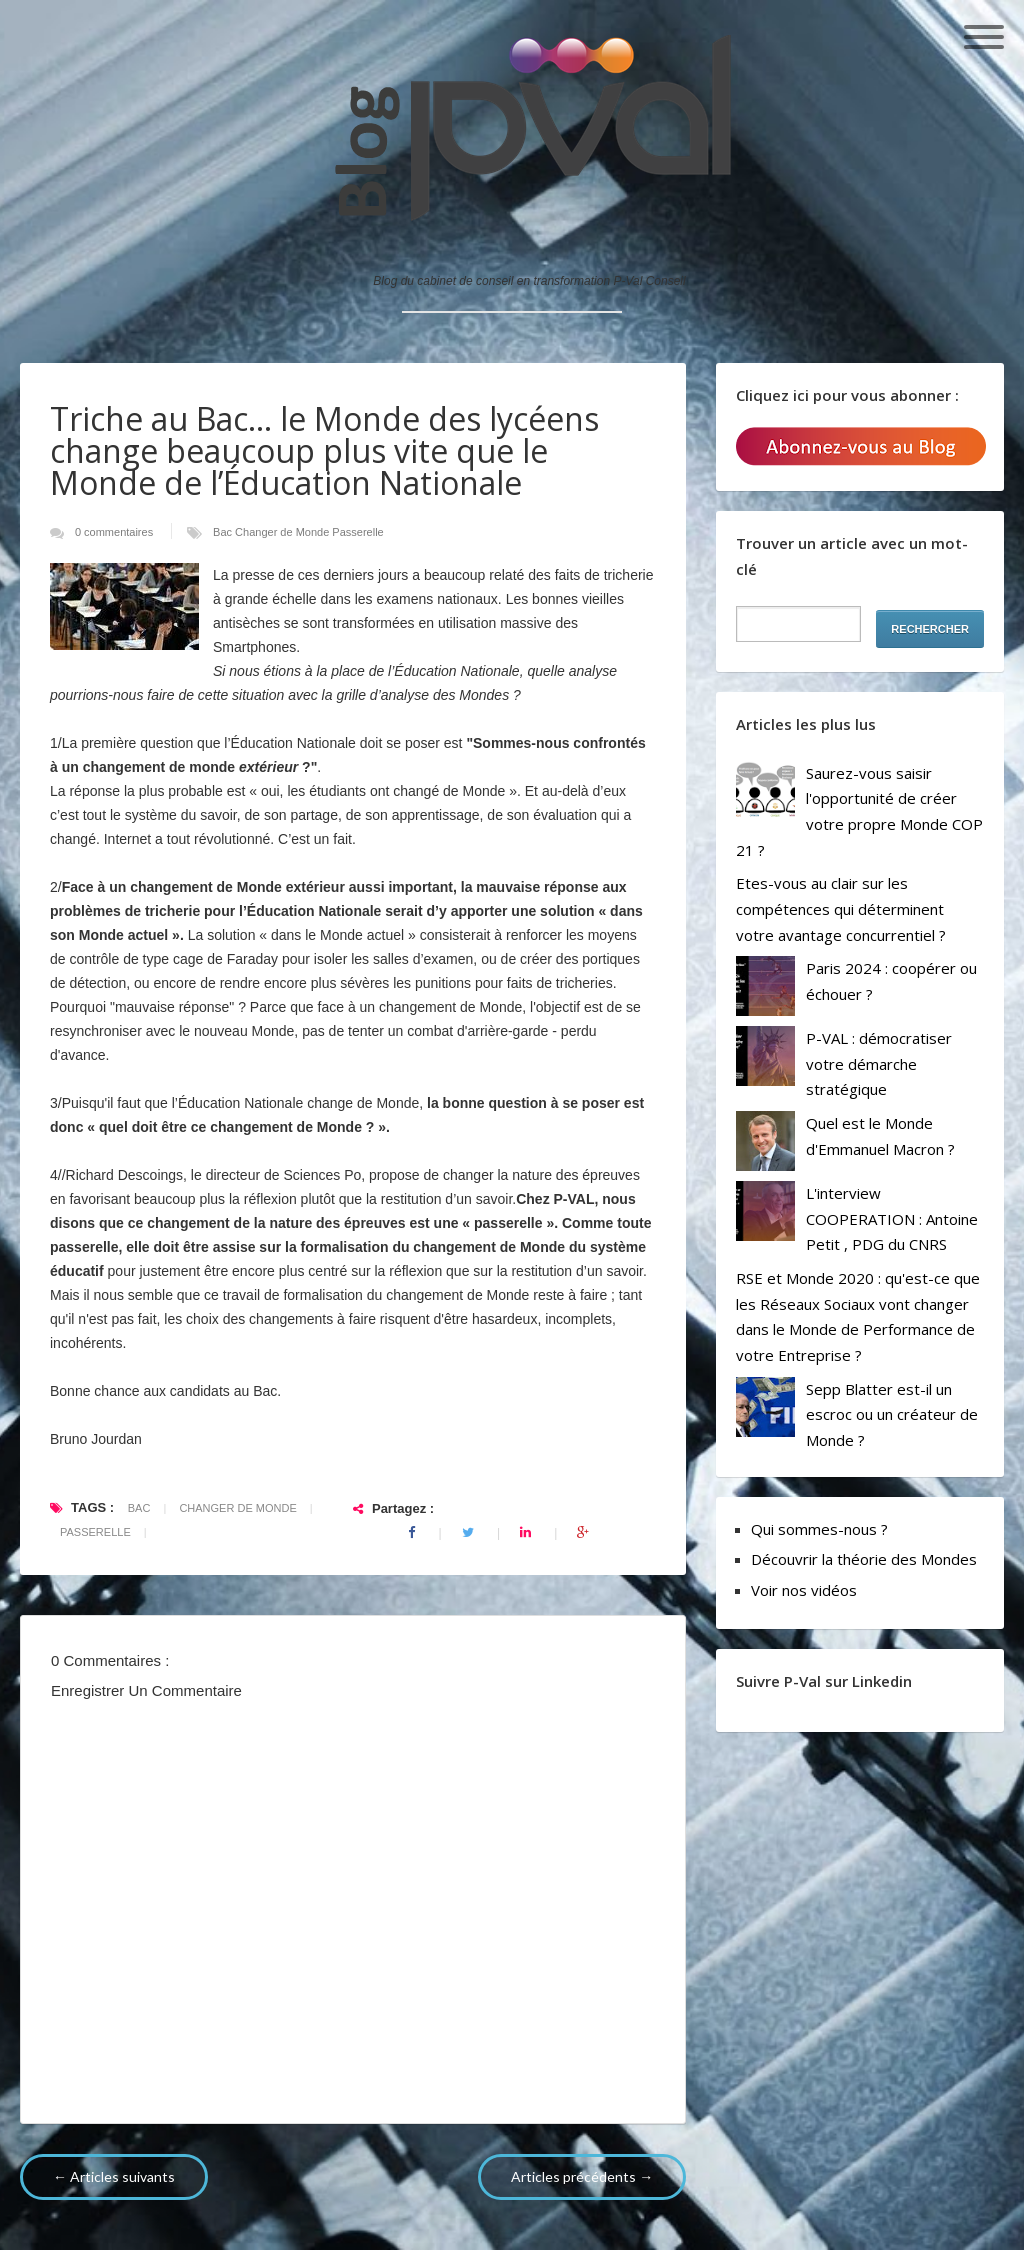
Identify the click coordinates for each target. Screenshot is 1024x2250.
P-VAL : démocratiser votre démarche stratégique (879, 1063)
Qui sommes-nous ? (819, 1529)
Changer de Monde (283, 532)
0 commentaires (115, 532)
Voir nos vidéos (804, 1590)
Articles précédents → (582, 2176)
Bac (224, 532)
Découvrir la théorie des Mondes (864, 1559)
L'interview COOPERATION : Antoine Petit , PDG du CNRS (892, 1218)
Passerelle (357, 532)
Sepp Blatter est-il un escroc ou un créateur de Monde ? (892, 1414)
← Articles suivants (114, 2176)
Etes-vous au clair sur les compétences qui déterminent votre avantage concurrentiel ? (841, 908)
